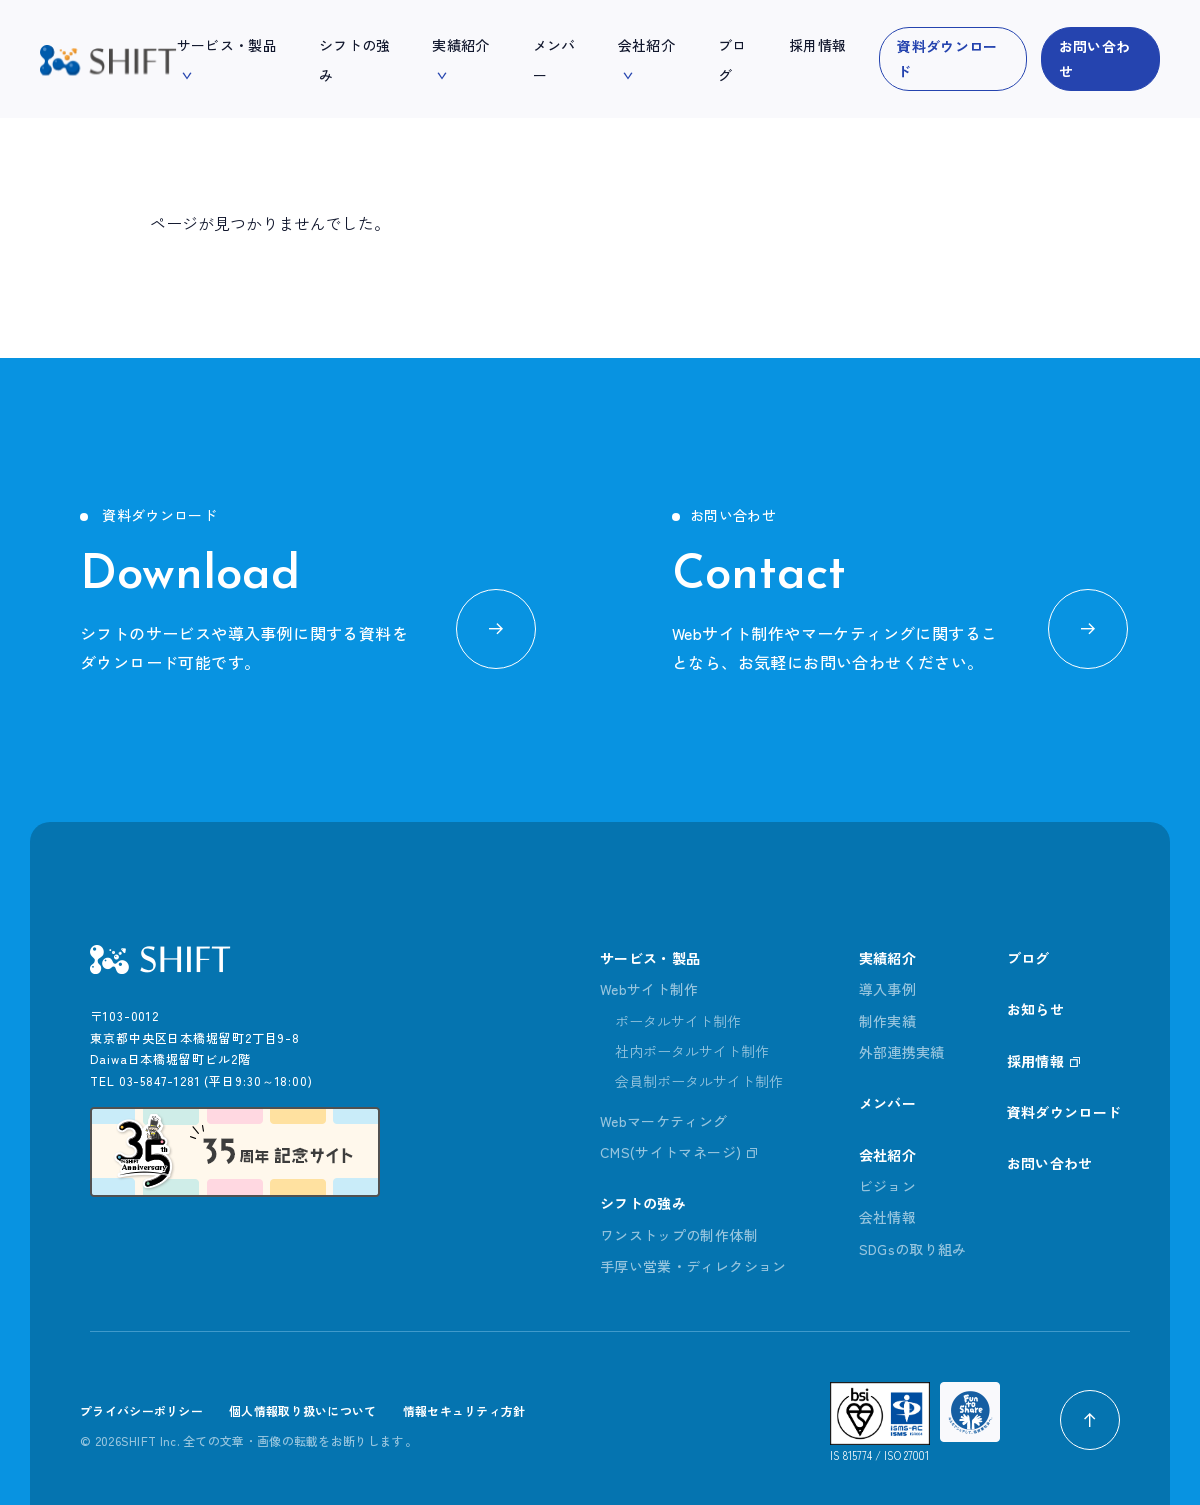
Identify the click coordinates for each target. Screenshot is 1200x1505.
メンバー (887, 1103)
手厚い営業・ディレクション (693, 1266)
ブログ (1028, 958)
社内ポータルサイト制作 (692, 1051)
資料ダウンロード (947, 58)
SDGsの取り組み (913, 1249)
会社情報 (887, 1217)
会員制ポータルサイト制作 (699, 1081)
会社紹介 (887, 1155)
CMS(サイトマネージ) (670, 1152)
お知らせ (1035, 1009)
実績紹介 (887, 958)
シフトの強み (643, 1203)
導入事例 (887, 989)
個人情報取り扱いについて (303, 1410)
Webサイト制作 (649, 989)
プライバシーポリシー (141, 1410)
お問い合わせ (1095, 58)
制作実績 (887, 1021)
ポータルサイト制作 (678, 1021)
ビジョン (887, 1186)
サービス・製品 (650, 958)
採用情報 (1035, 1061)
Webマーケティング (664, 1121)
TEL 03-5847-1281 (145, 1080)
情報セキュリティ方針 (464, 1410)
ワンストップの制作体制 (679, 1235)
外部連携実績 (902, 1052)
